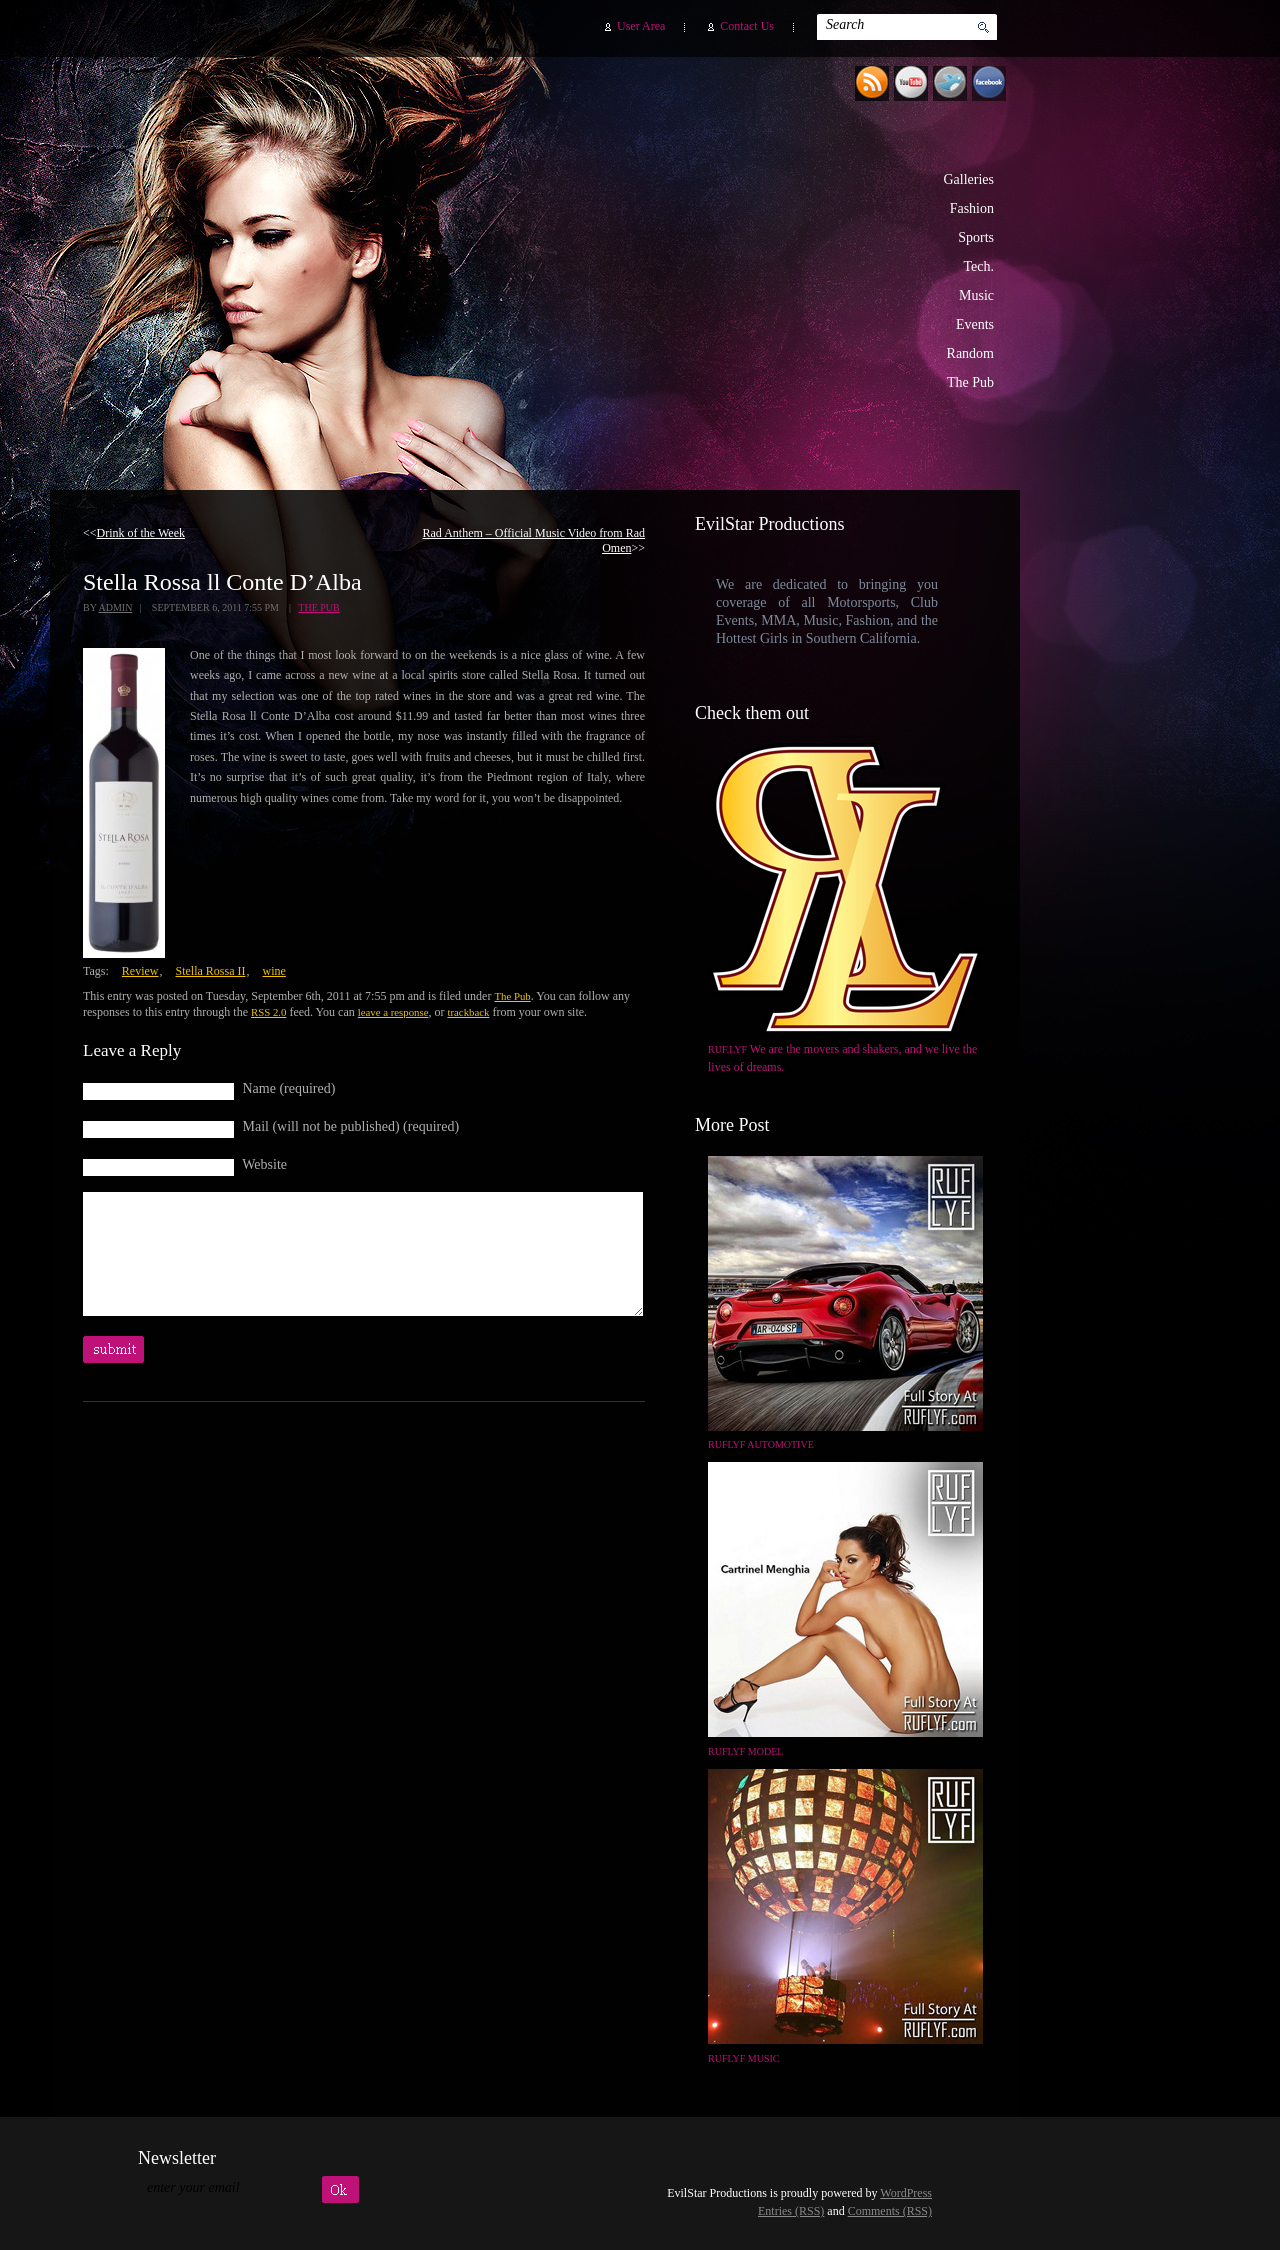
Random (970, 353)
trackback (468, 1012)
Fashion (972, 208)
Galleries (968, 179)
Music (976, 295)
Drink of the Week (141, 533)
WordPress (906, 2193)
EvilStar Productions (659, 261)
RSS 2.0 (268, 1012)
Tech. (978, 266)
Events (975, 324)
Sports (976, 237)
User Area (641, 26)
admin (115, 607)
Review (140, 971)
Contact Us (747, 26)
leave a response (393, 1012)
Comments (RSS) (890, 2211)
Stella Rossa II (210, 971)
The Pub (970, 382)
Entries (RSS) (791, 2211)
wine (273, 971)
